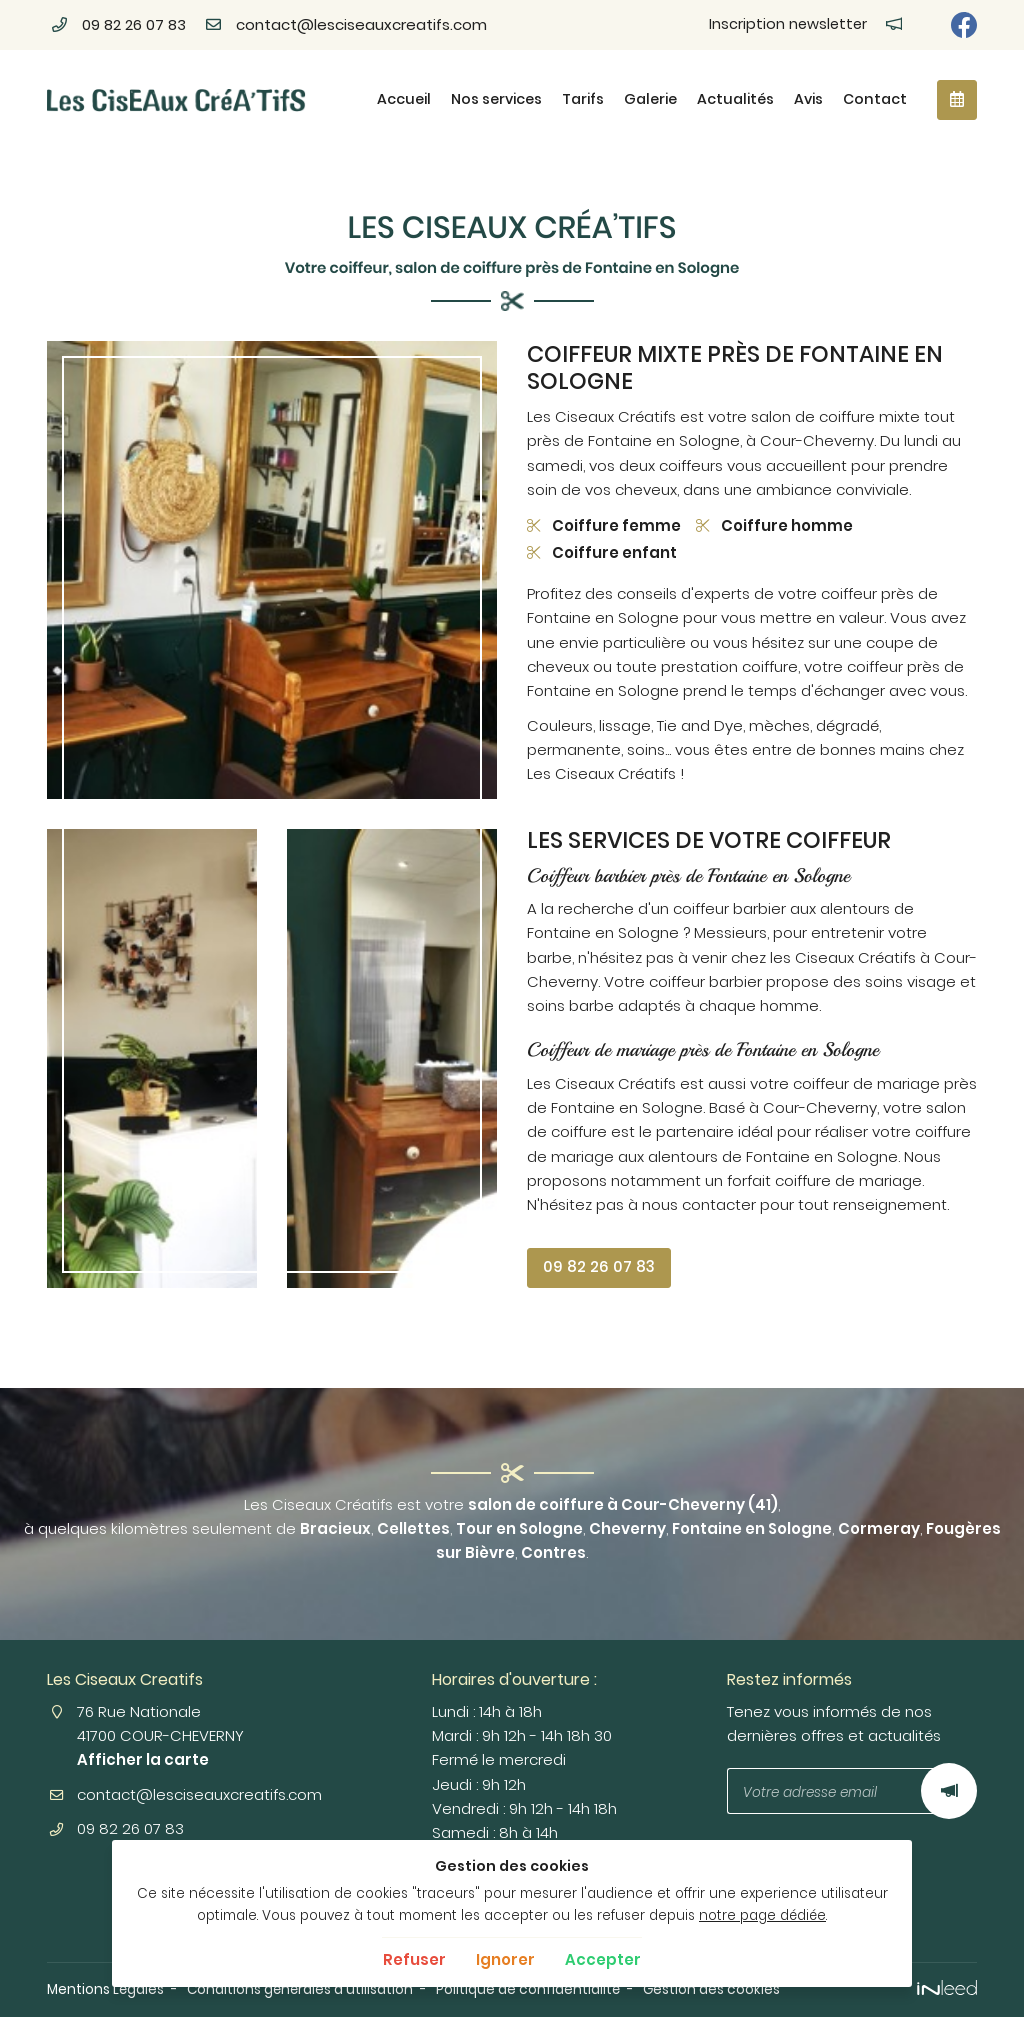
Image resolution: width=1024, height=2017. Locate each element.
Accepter (603, 1959)
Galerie (650, 99)
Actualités (735, 99)
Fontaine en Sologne (752, 1528)
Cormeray (879, 1528)
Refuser (414, 1959)
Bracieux (335, 1528)
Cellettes (413, 1528)
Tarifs (583, 99)
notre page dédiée (762, 1915)
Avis (808, 99)
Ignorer (505, 1959)
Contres (553, 1552)
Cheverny (627, 1528)
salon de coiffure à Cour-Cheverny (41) (623, 1504)
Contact (875, 99)
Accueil (404, 99)
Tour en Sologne (519, 1528)
